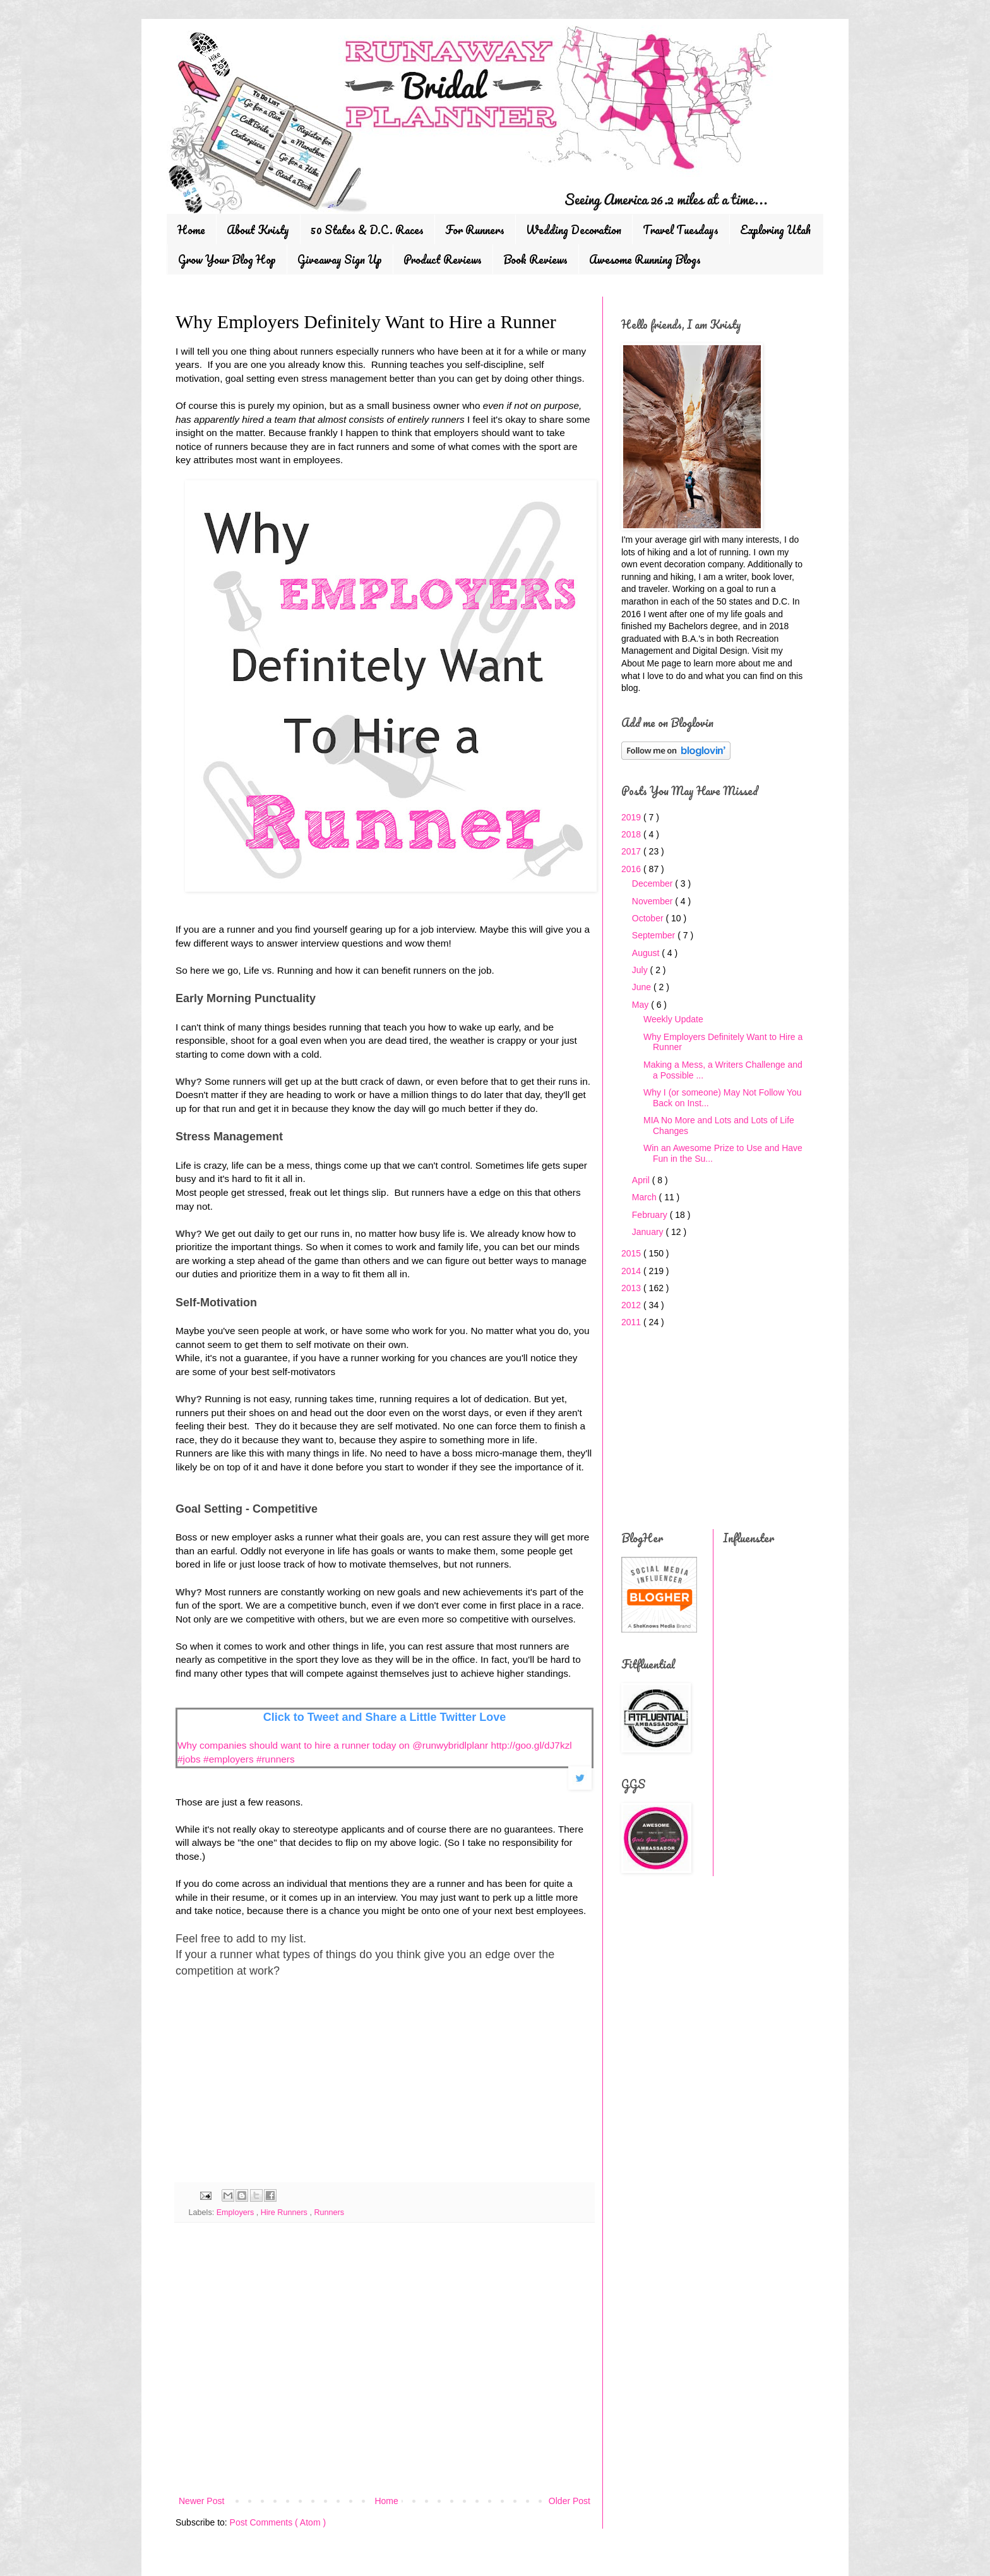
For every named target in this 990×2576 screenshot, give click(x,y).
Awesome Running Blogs (645, 259)
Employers (236, 2212)
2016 (632, 869)
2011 (632, 1322)
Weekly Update (673, 1019)
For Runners (474, 230)
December (653, 883)
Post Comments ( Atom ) (278, 2522)
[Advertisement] (270, 2087)
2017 (632, 851)
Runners (329, 2212)
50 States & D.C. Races (367, 230)
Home (191, 230)
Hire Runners (285, 2212)
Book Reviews (535, 259)
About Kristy (258, 230)
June (642, 987)
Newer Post (201, 2501)
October (649, 918)
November (653, 901)
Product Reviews (442, 259)
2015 (632, 1253)
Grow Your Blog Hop (227, 259)
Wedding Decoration (573, 230)
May (641, 1005)
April (642, 1180)
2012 (632, 1305)
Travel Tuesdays (681, 230)
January (649, 1232)
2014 (632, 1271)
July (641, 970)
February (651, 1215)
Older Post (569, 2501)
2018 (632, 834)
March (645, 1197)
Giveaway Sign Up (339, 259)
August (647, 953)
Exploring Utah (775, 230)
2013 (632, 1288)
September (654, 935)
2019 (632, 817)
